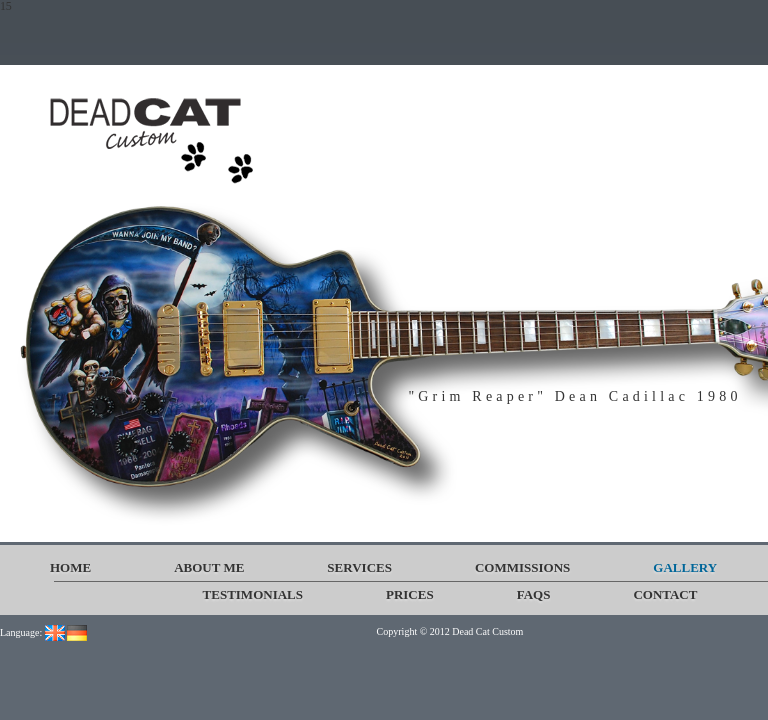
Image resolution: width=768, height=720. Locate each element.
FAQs (534, 594)
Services (359, 567)
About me (209, 567)
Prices (410, 594)
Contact (665, 594)
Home (70, 567)
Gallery (685, 567)
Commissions (522, 567)
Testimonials (253, 594)
